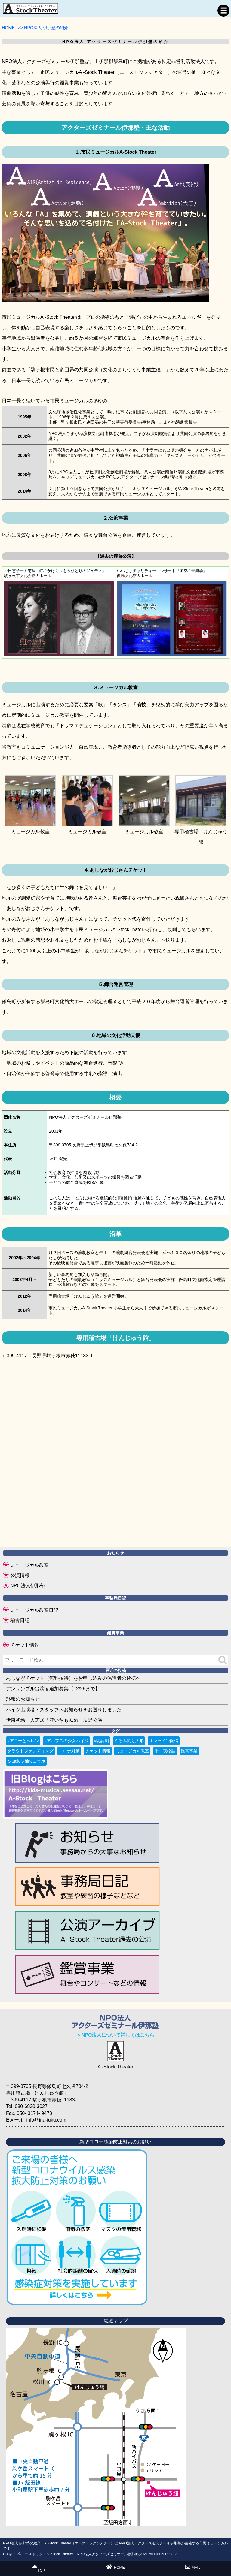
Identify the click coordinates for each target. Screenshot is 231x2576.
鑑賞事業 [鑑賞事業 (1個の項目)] (189, 1750)
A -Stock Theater (116, 2066)
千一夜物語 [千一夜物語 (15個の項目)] (165, 1750)
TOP (38, 2568)
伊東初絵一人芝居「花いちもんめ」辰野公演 (54, 1720)
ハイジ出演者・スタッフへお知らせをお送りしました (64, 1709)
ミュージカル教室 (29, 1565)
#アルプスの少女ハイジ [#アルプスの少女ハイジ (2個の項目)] (66, 1740)
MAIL (192, 2567)
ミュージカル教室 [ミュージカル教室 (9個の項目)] (132, 1750)
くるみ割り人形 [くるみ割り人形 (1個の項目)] (129, 1740)
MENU (223, 11)
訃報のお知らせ (23, 1699)
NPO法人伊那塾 (27, 1585)
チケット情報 (24, 1645)
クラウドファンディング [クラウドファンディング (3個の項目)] (30, 1750)
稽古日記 (19, 1620)
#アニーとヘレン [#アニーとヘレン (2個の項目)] (23, 1740)
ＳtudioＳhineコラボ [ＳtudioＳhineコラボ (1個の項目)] (26, 1761)
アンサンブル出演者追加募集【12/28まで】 (53, 1688)
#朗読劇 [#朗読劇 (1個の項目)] (101, 1740)
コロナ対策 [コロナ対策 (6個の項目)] (69, 1750)
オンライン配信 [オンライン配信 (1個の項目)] (163, 1740)
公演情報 (19, 1575)
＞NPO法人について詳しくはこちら (116, 2035)
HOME (115, 2567)
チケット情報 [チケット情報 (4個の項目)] (97, 1750)
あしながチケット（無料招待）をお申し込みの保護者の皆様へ (73, 1678)
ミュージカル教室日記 (34, 1610)
